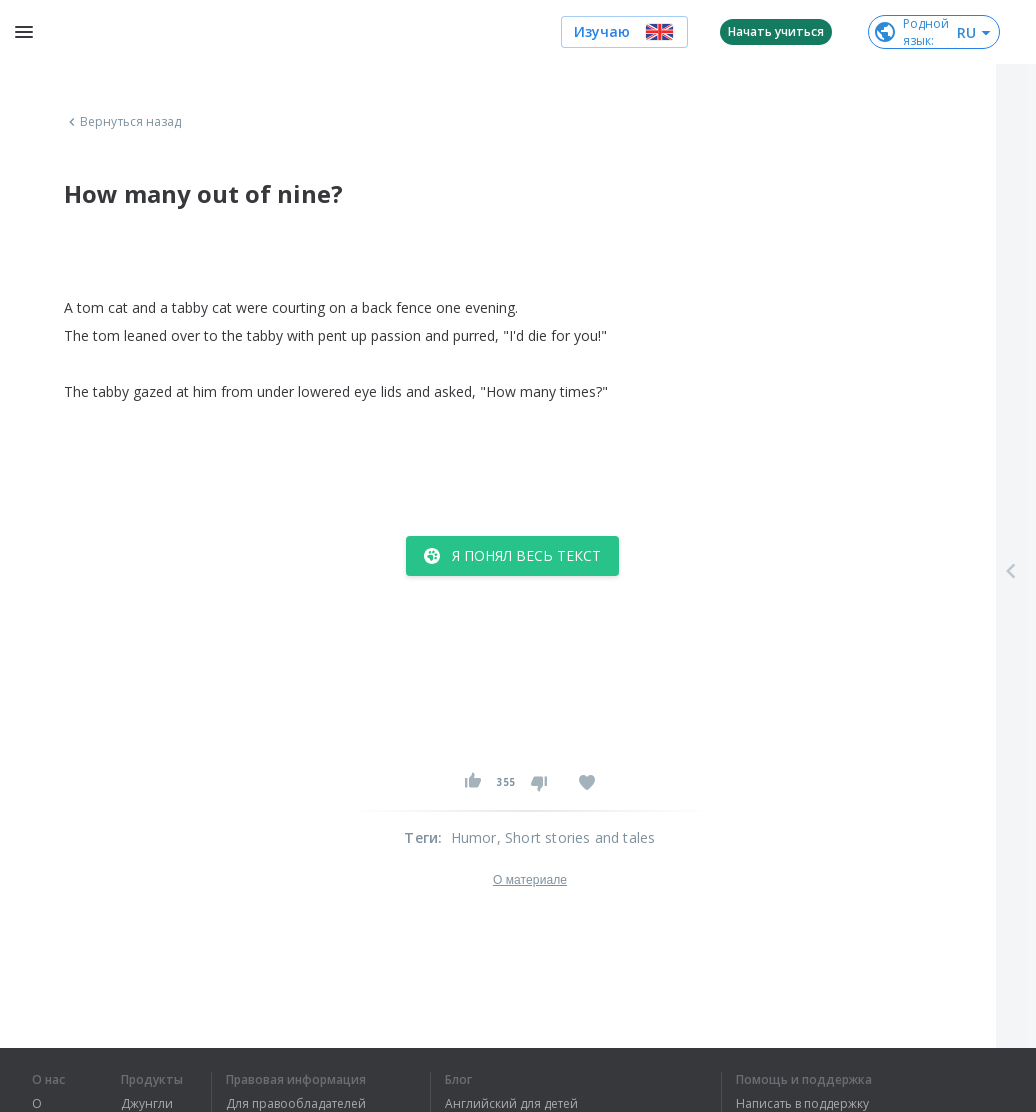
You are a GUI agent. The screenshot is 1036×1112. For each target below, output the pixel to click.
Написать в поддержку (802, 1104)
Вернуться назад (123, 122)
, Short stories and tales (576, 837)
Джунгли (147, 1104)
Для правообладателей (296, 1104)
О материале (530, 880)
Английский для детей (511, 1104)
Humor (474, 837)
